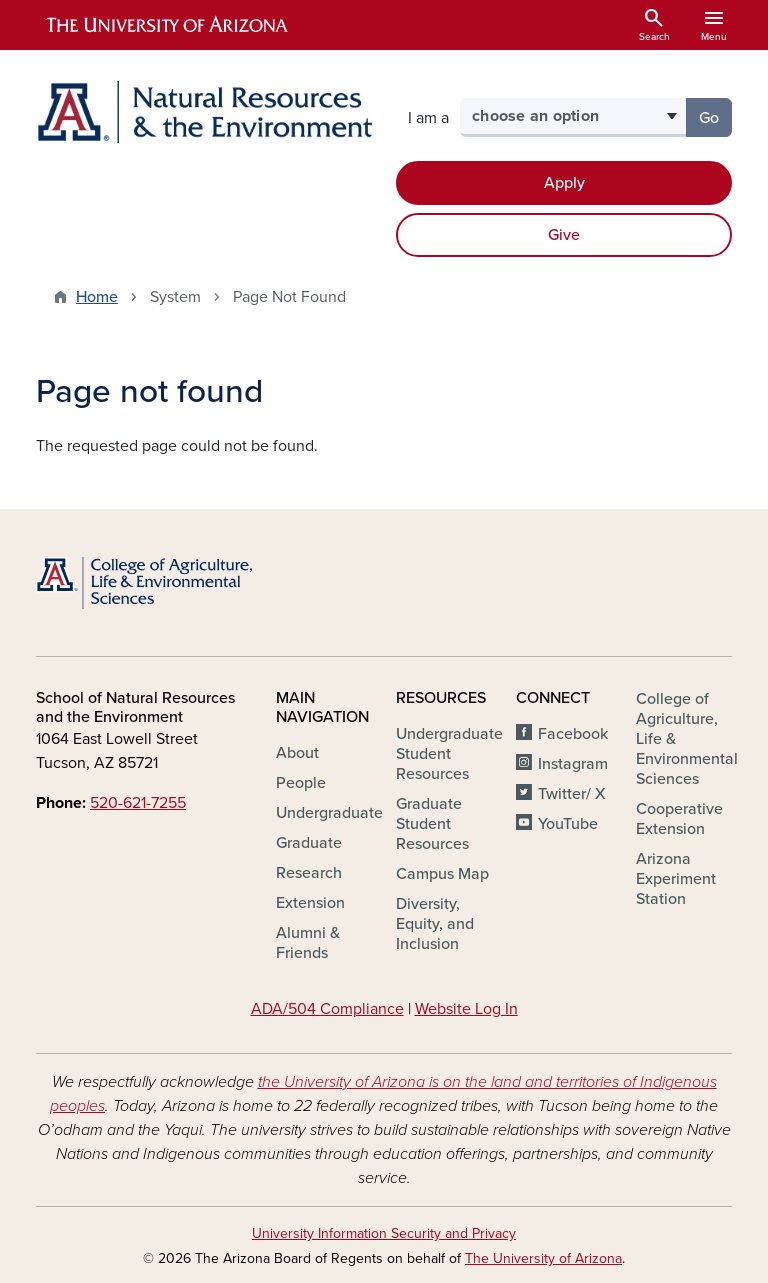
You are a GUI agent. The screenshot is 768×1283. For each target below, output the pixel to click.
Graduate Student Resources (432, 824)
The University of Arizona (543, 1258)
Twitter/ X (572, 794)
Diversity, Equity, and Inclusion (435, 924)
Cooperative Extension (679, 819)
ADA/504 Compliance (327, 1009)
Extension (310, 903)
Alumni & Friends (308, 943)
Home (97, 297)
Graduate (309, 843)
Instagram (573, 764)
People (301, 783)
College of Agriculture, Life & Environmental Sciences (687, 739)
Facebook (573, 734)
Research (309, 873)
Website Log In (466, 1009)
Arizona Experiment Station (676, 879)
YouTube (568, 824)
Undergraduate (329, 813)
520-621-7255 (138, 803)
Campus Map (442, 874)
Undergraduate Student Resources (449, 754)
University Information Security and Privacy (384, 1233)
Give (564, 235)
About (297, 753)
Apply (564, 183)
